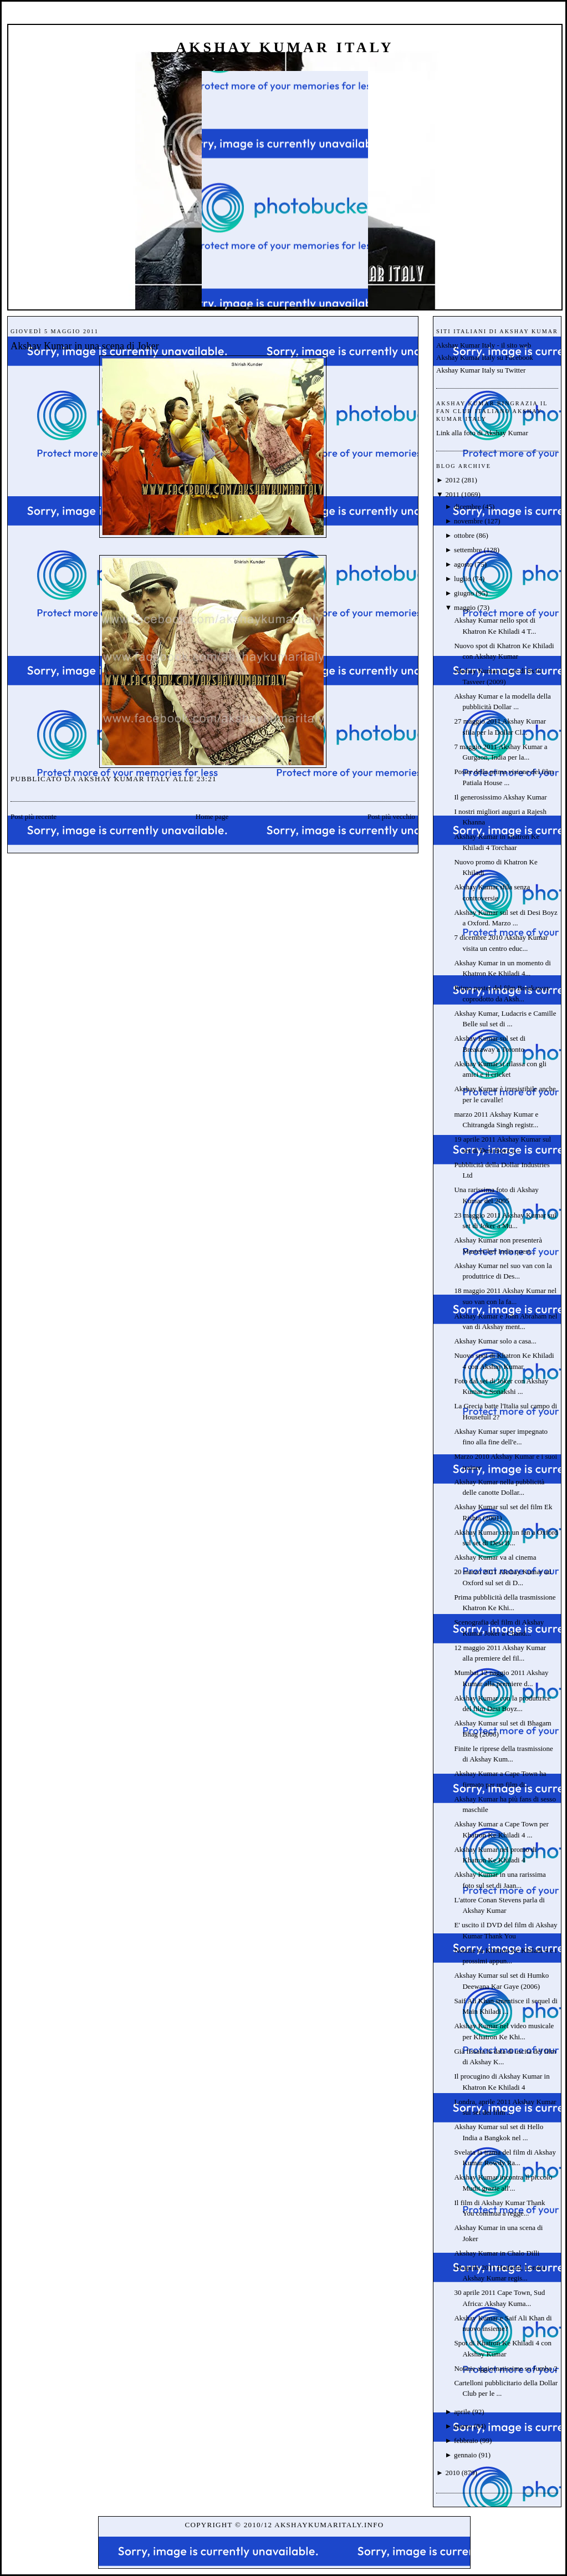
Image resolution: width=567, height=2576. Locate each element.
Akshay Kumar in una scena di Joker (85, 346)
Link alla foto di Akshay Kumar (482, 433)
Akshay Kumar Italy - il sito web (483, 345)
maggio (465, 607)
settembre (468, 550)
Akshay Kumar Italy (285, 47)
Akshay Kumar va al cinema (495, 1557)
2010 (452, 2472)
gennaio (465, 2455)
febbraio (466, 2440)
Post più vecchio (391, 816)
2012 (452, 480)
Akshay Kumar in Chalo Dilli (496, 2253)
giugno (464, 593)
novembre (468, 521)
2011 (452, 494)
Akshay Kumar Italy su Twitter (480, 370)
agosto (463, 564)
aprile (462, 2411)
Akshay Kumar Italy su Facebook (484, 357)
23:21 (207, 779)
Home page (212, 816)
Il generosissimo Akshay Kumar (500, 797)
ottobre (464, 535)
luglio (462, 578)
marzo (463, 2426)
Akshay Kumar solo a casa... (495, 1341)
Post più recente (34, 816)
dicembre (467, 506)
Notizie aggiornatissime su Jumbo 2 (505, 2368)
